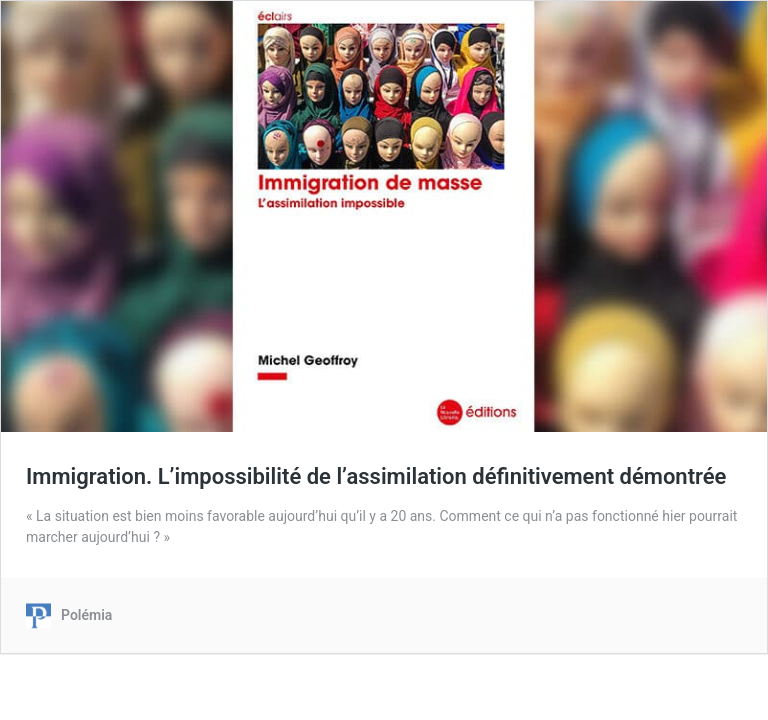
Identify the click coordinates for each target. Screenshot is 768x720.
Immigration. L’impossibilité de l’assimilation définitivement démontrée (376, 476)
